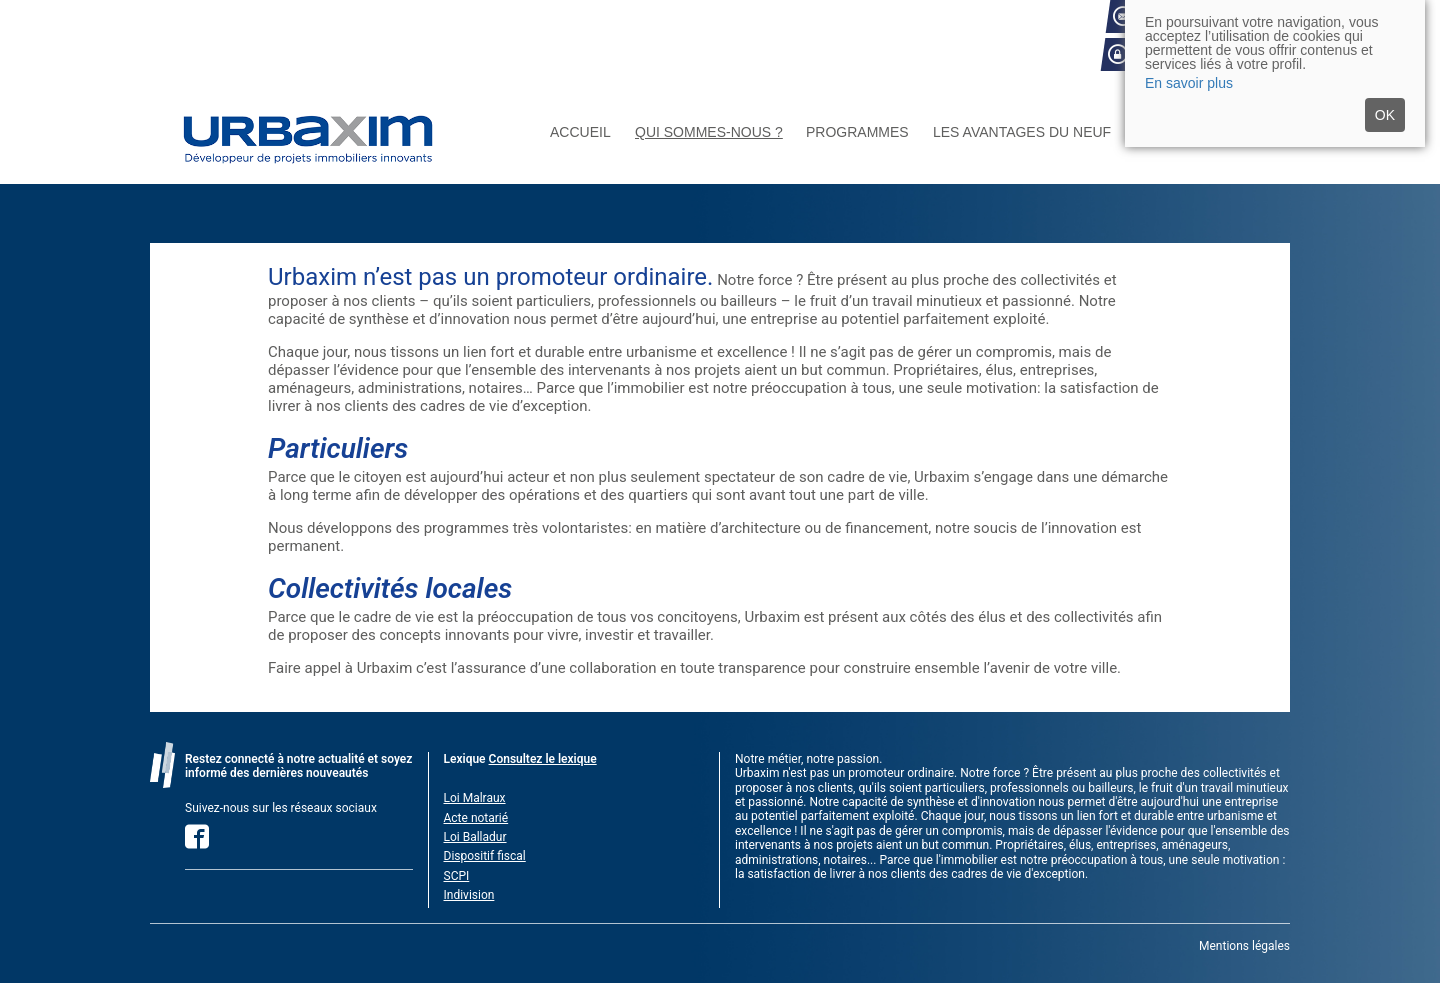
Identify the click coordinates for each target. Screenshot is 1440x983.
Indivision (469, 895)
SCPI (457, 876)
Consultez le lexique (543, 759)
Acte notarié (476, 818)
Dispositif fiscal (485, 856)
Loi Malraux (475, 798)
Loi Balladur (475, 837)
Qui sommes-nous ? (709, 132)
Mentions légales (1244, 946)
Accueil (580, 132)
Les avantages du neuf (1022, 132)
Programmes (857, 132)
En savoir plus (1189, 83)
